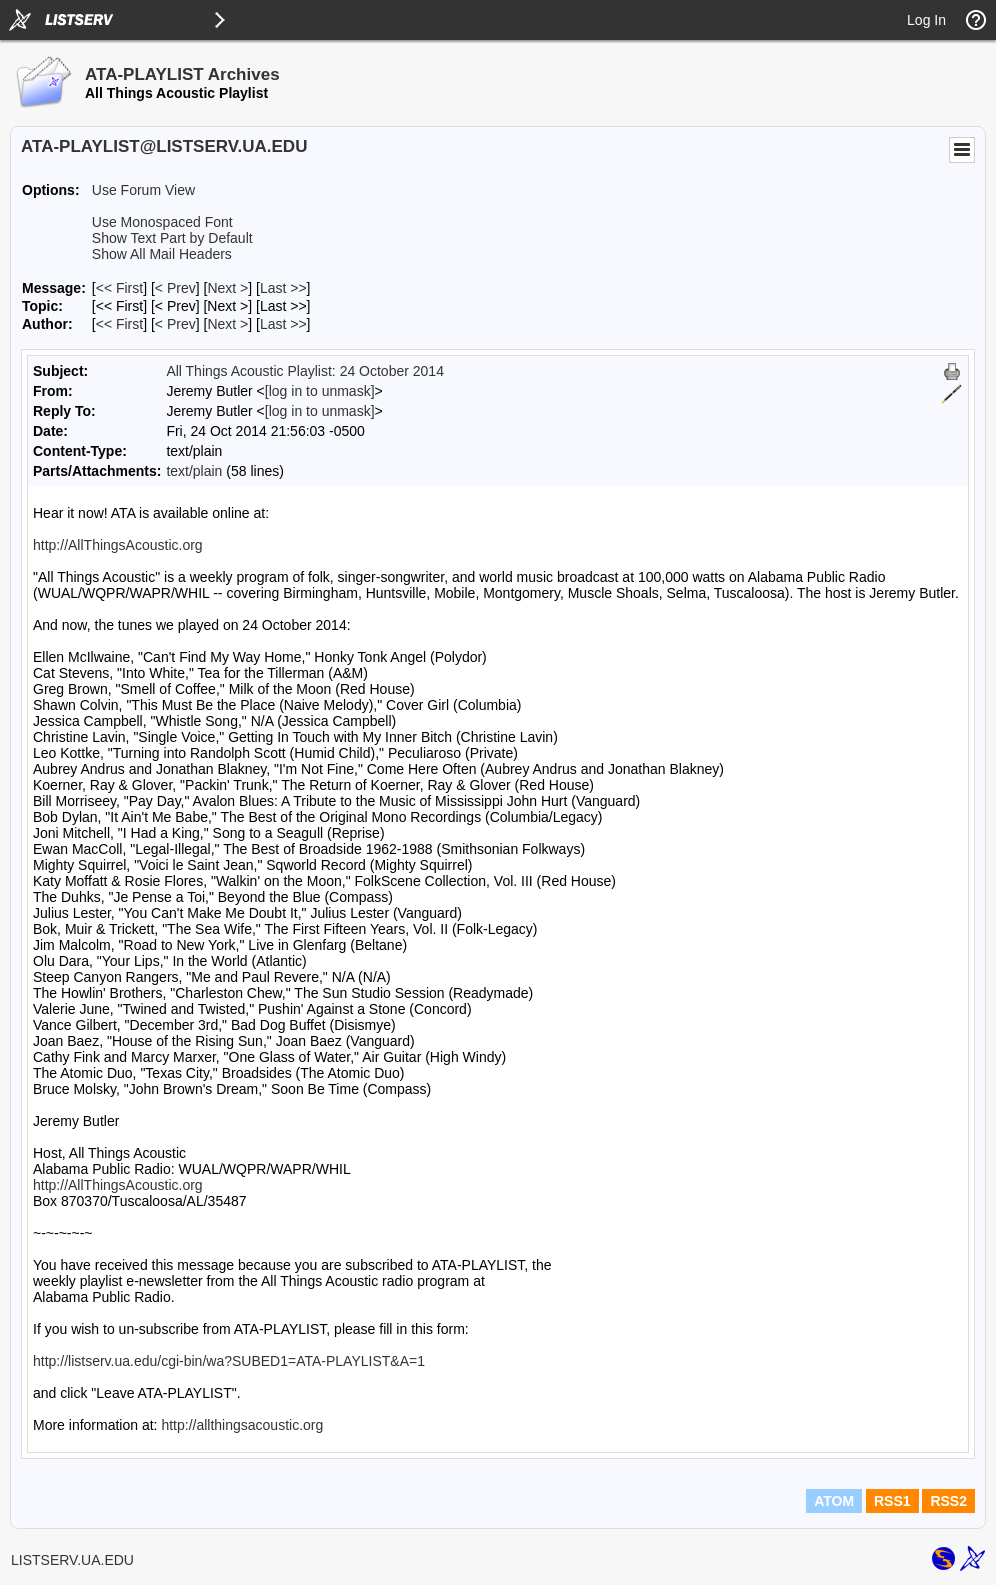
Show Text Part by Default (172, 238)
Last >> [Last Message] (283, 288)
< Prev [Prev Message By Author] (175, 324)
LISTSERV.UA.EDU (72, 1560)
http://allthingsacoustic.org (242, 1425)
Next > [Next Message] (227, 288)
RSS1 (892, 1501)
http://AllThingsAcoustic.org (118, 545)
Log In (926, 20)
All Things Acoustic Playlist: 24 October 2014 (305, 371)
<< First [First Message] (119, 288)
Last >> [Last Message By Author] (283, 324)
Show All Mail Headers (162, 254)
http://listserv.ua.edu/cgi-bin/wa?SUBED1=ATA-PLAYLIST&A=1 (229, 1361)
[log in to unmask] (320, 391)
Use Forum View (143, 190)
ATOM (834, 1501)
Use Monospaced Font (162, 222)
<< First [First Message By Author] (119, 324)
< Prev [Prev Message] (175, 288)
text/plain (194, 471)
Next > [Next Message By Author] (227, 324)
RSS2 (948, 1501)
